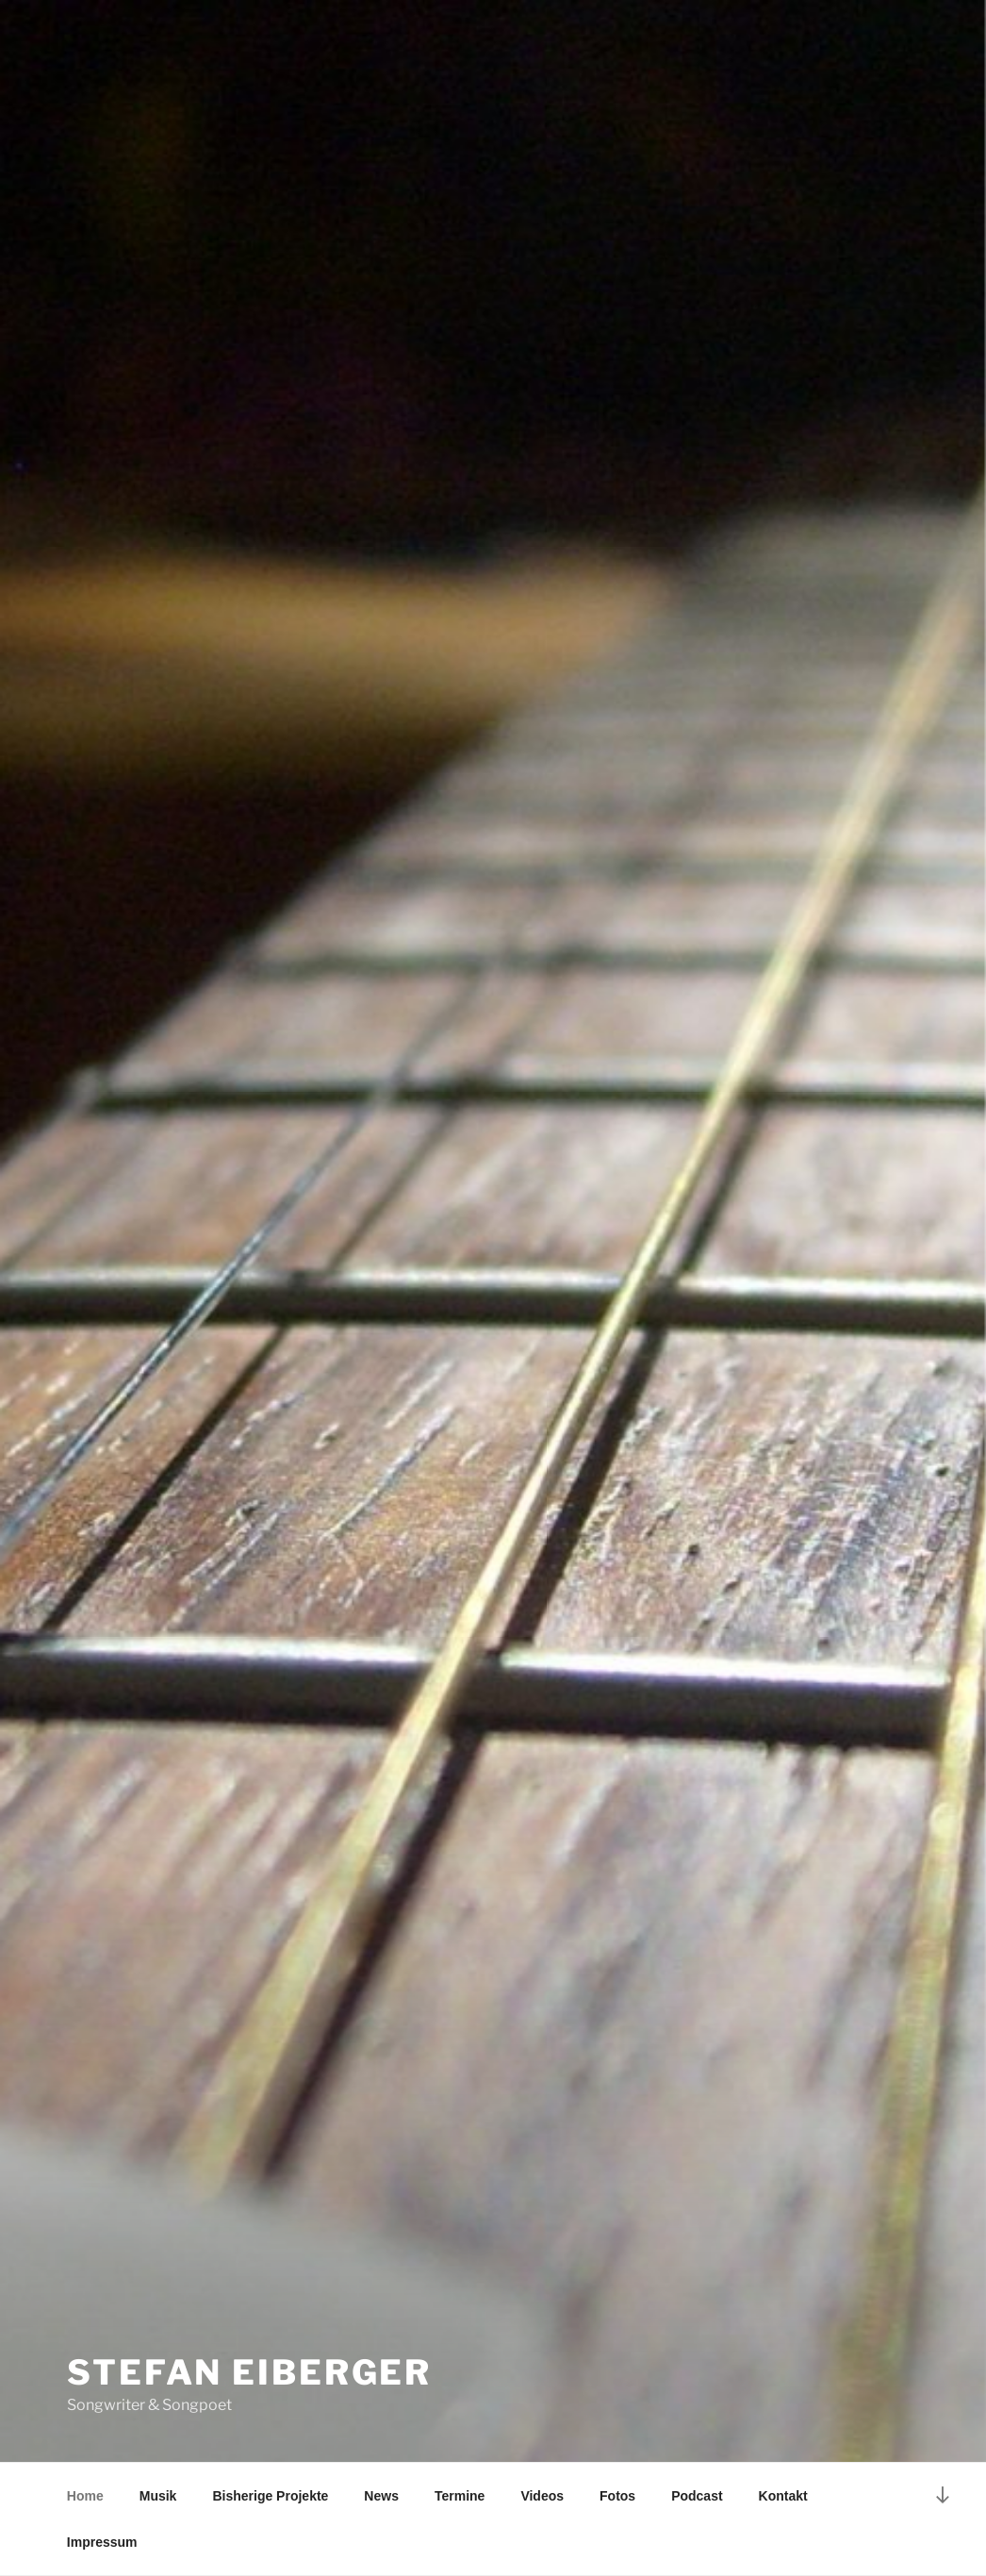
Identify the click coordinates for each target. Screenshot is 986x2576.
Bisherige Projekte (270, 2495)
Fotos (617, 2495)
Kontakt (783, 2495)
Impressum (102, 2542)
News (381, 2495)
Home (85, 2495)
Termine (460, 2495)
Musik (158, 2495)
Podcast (696, 2495)
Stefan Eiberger (249, 2372)
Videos (542, 2495)
